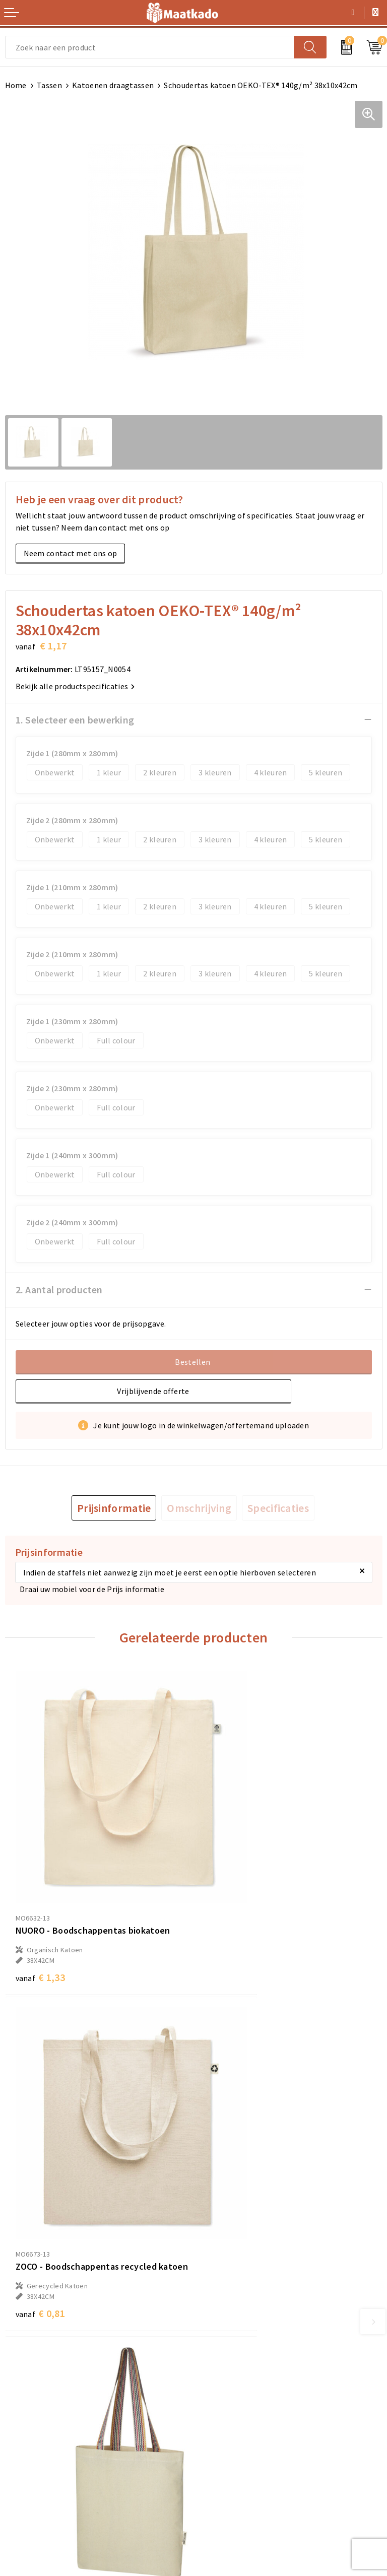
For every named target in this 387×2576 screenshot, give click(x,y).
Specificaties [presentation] (278, 1508)
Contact (19, 2423)
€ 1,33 (40, 1913)
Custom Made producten (242, 2334)
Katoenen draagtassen (113, 85)
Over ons (214, 2302)
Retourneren (28, 2456)
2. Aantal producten (59, 1289)
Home (16, 85)
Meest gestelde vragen (239, 2318)
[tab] (114, 1508)
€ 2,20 (40, 2215)
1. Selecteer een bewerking (75, 719)
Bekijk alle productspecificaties (75, 686)
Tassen (49, 85)
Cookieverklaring (229, 2439)
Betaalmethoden (36, 2439)
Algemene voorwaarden (241, 2423)
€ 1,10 (228, 2191)
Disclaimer (218, 2472)
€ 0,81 (228, 1927)
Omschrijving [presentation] (199, 1508)
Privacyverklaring (230, 2456)
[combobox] (149, 47)
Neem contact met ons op (70, 553)
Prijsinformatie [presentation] (114, 1508)
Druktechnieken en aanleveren (253, 2350)
